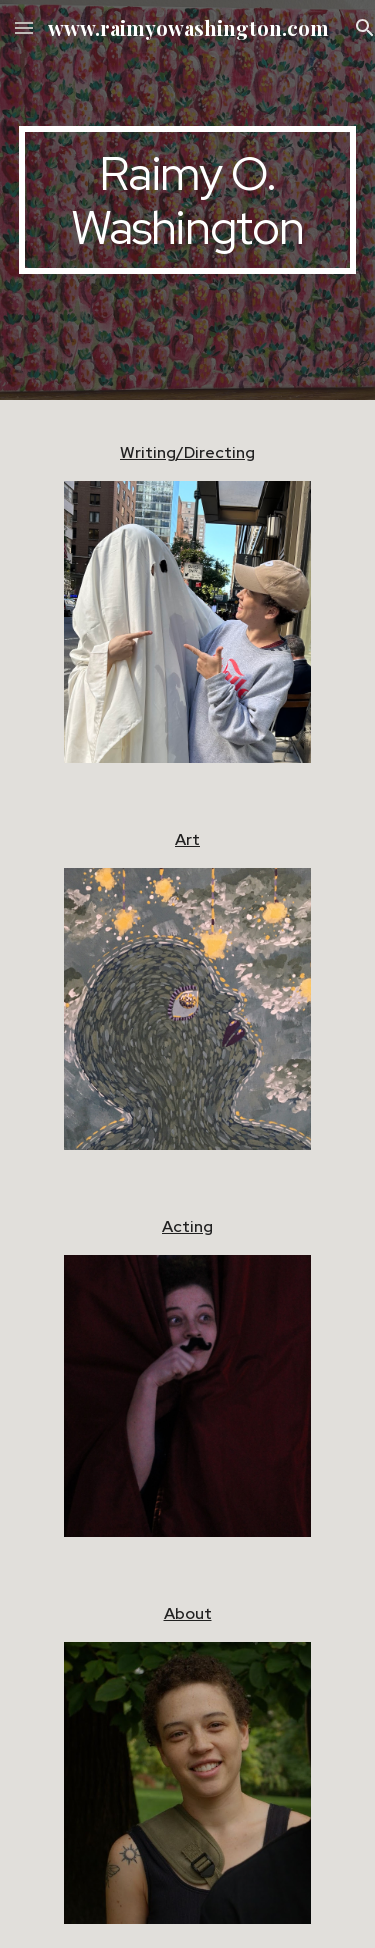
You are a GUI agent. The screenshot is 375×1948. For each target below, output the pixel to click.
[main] (188, 200)
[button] (24, 27)
